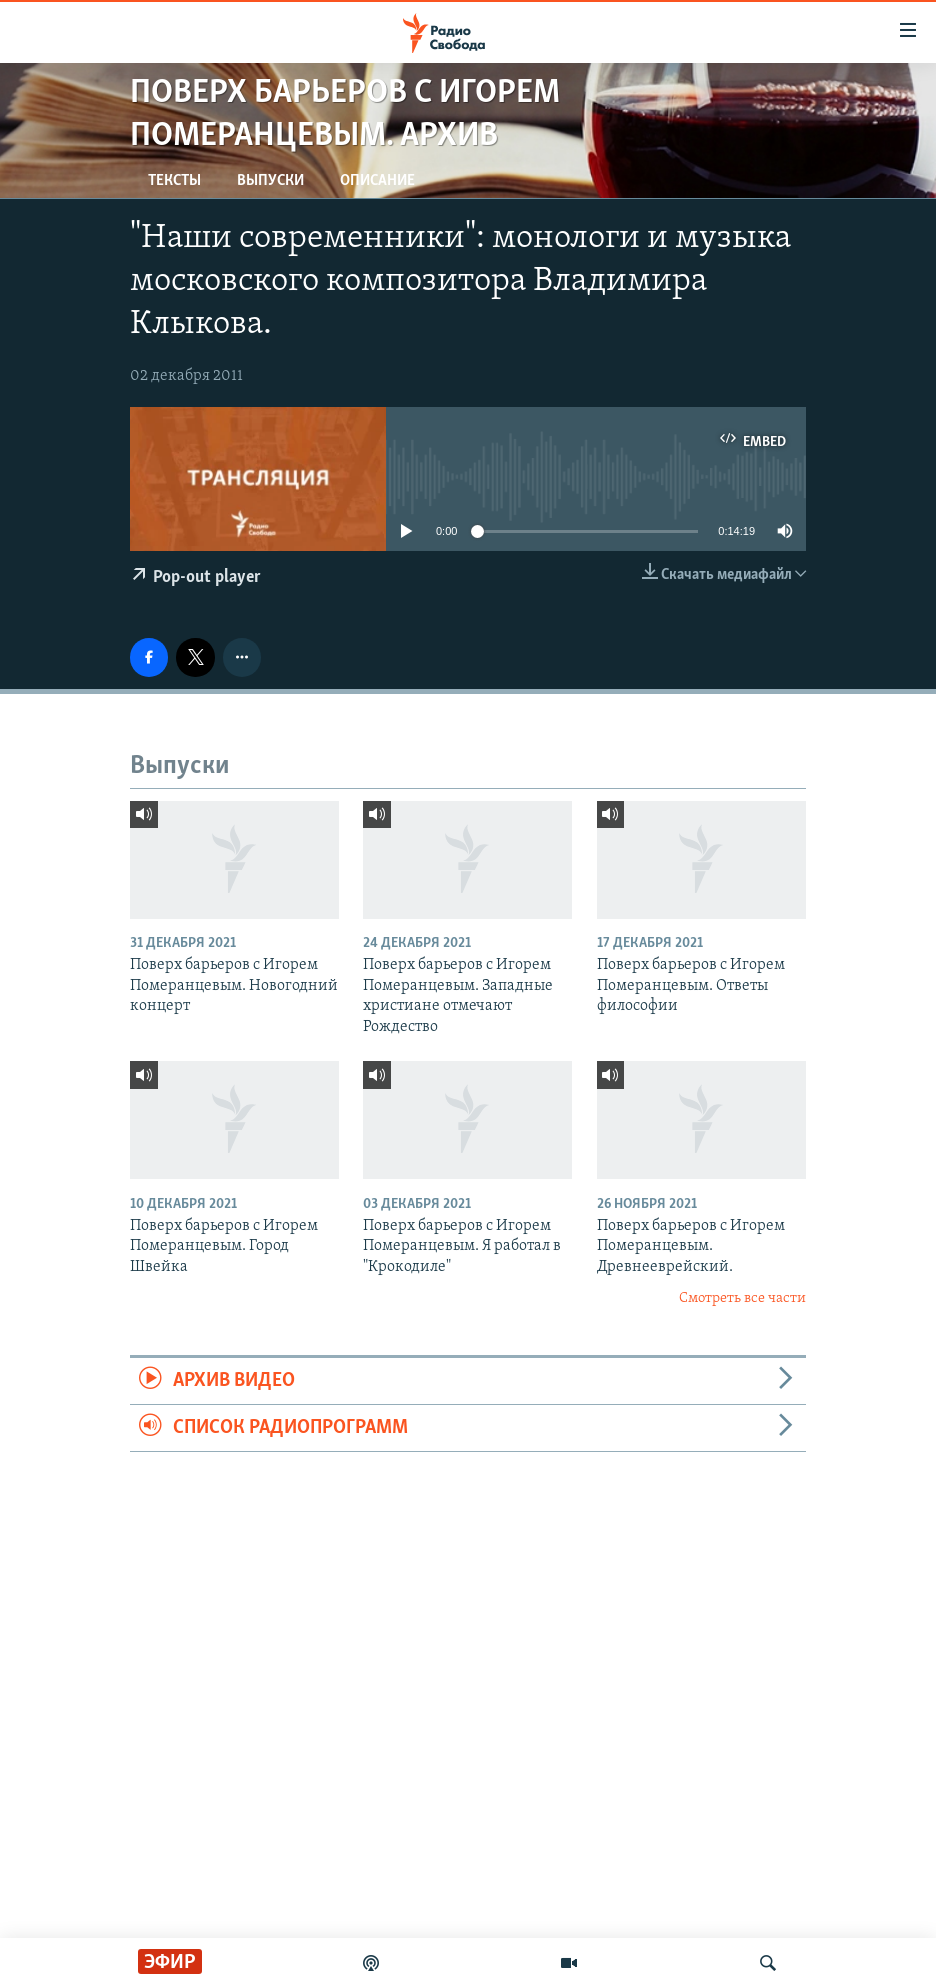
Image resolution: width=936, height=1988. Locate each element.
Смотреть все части (742, 1298)
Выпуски (270, 181)
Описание (377, 181)
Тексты (174, 181)
